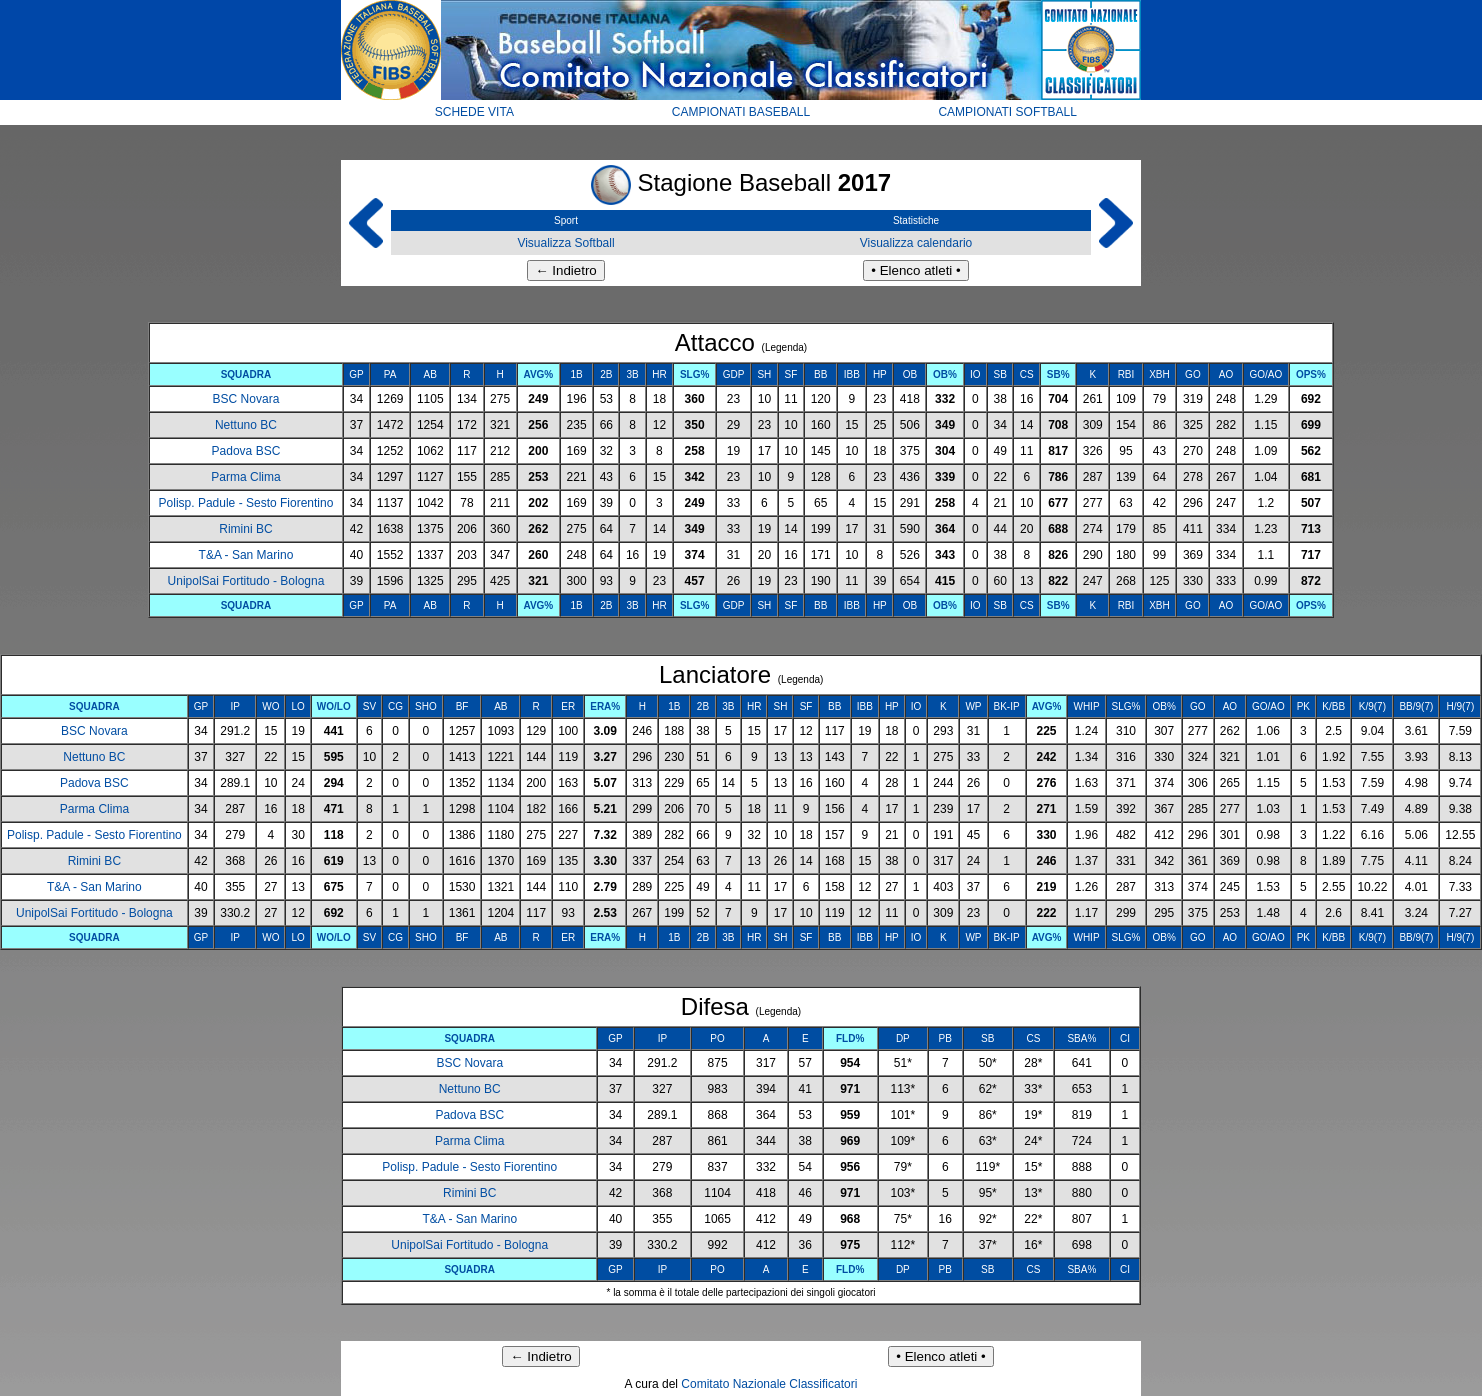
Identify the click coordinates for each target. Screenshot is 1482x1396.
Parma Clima (245, 477)
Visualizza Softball (565, 243)
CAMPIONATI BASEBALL (741, 112)
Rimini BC (245, 529)
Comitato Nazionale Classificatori (769, 1384)
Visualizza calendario (916, 243)
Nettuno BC (246, 425)
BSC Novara (246, 399)
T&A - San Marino (246, 555)
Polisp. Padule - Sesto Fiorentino (246, 503)
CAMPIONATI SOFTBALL (1007, 112)
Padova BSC (246, 451)
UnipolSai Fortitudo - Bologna (246, 581)
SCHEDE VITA (474, 112)
